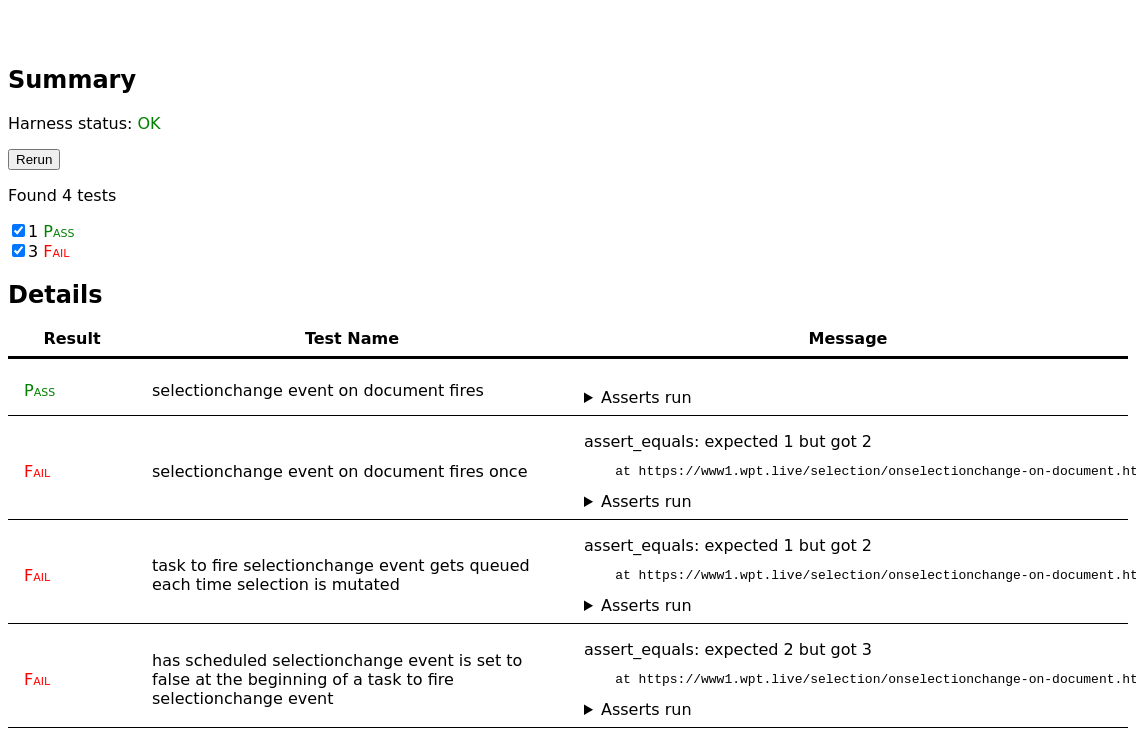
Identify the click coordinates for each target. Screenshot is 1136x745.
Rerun (34, 159)
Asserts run (646, 397)
